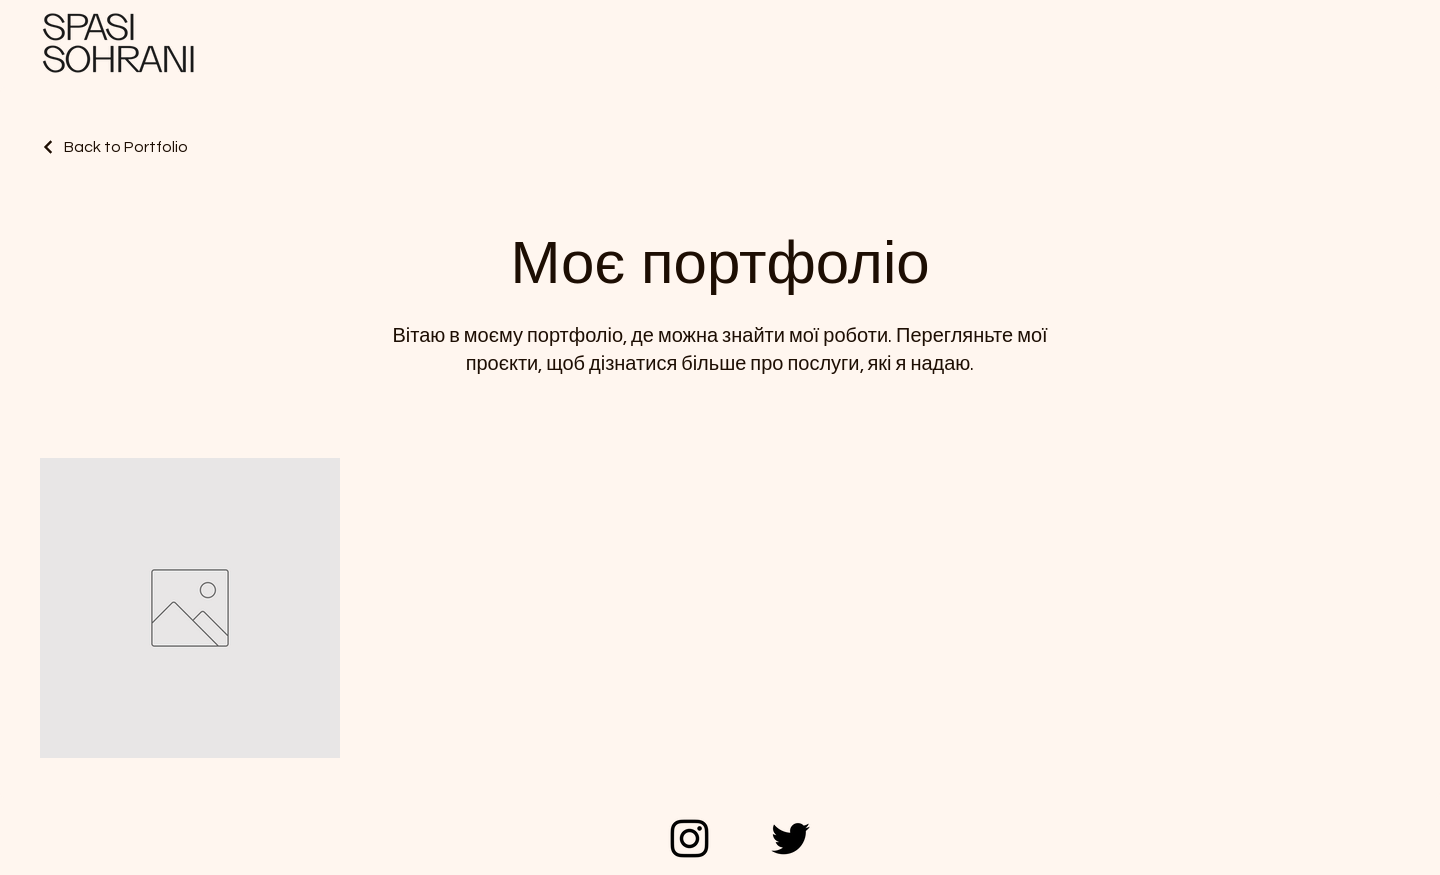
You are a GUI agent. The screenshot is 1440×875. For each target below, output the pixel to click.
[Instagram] (689, 838)
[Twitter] (790, 838)
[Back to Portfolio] (114, 147)
